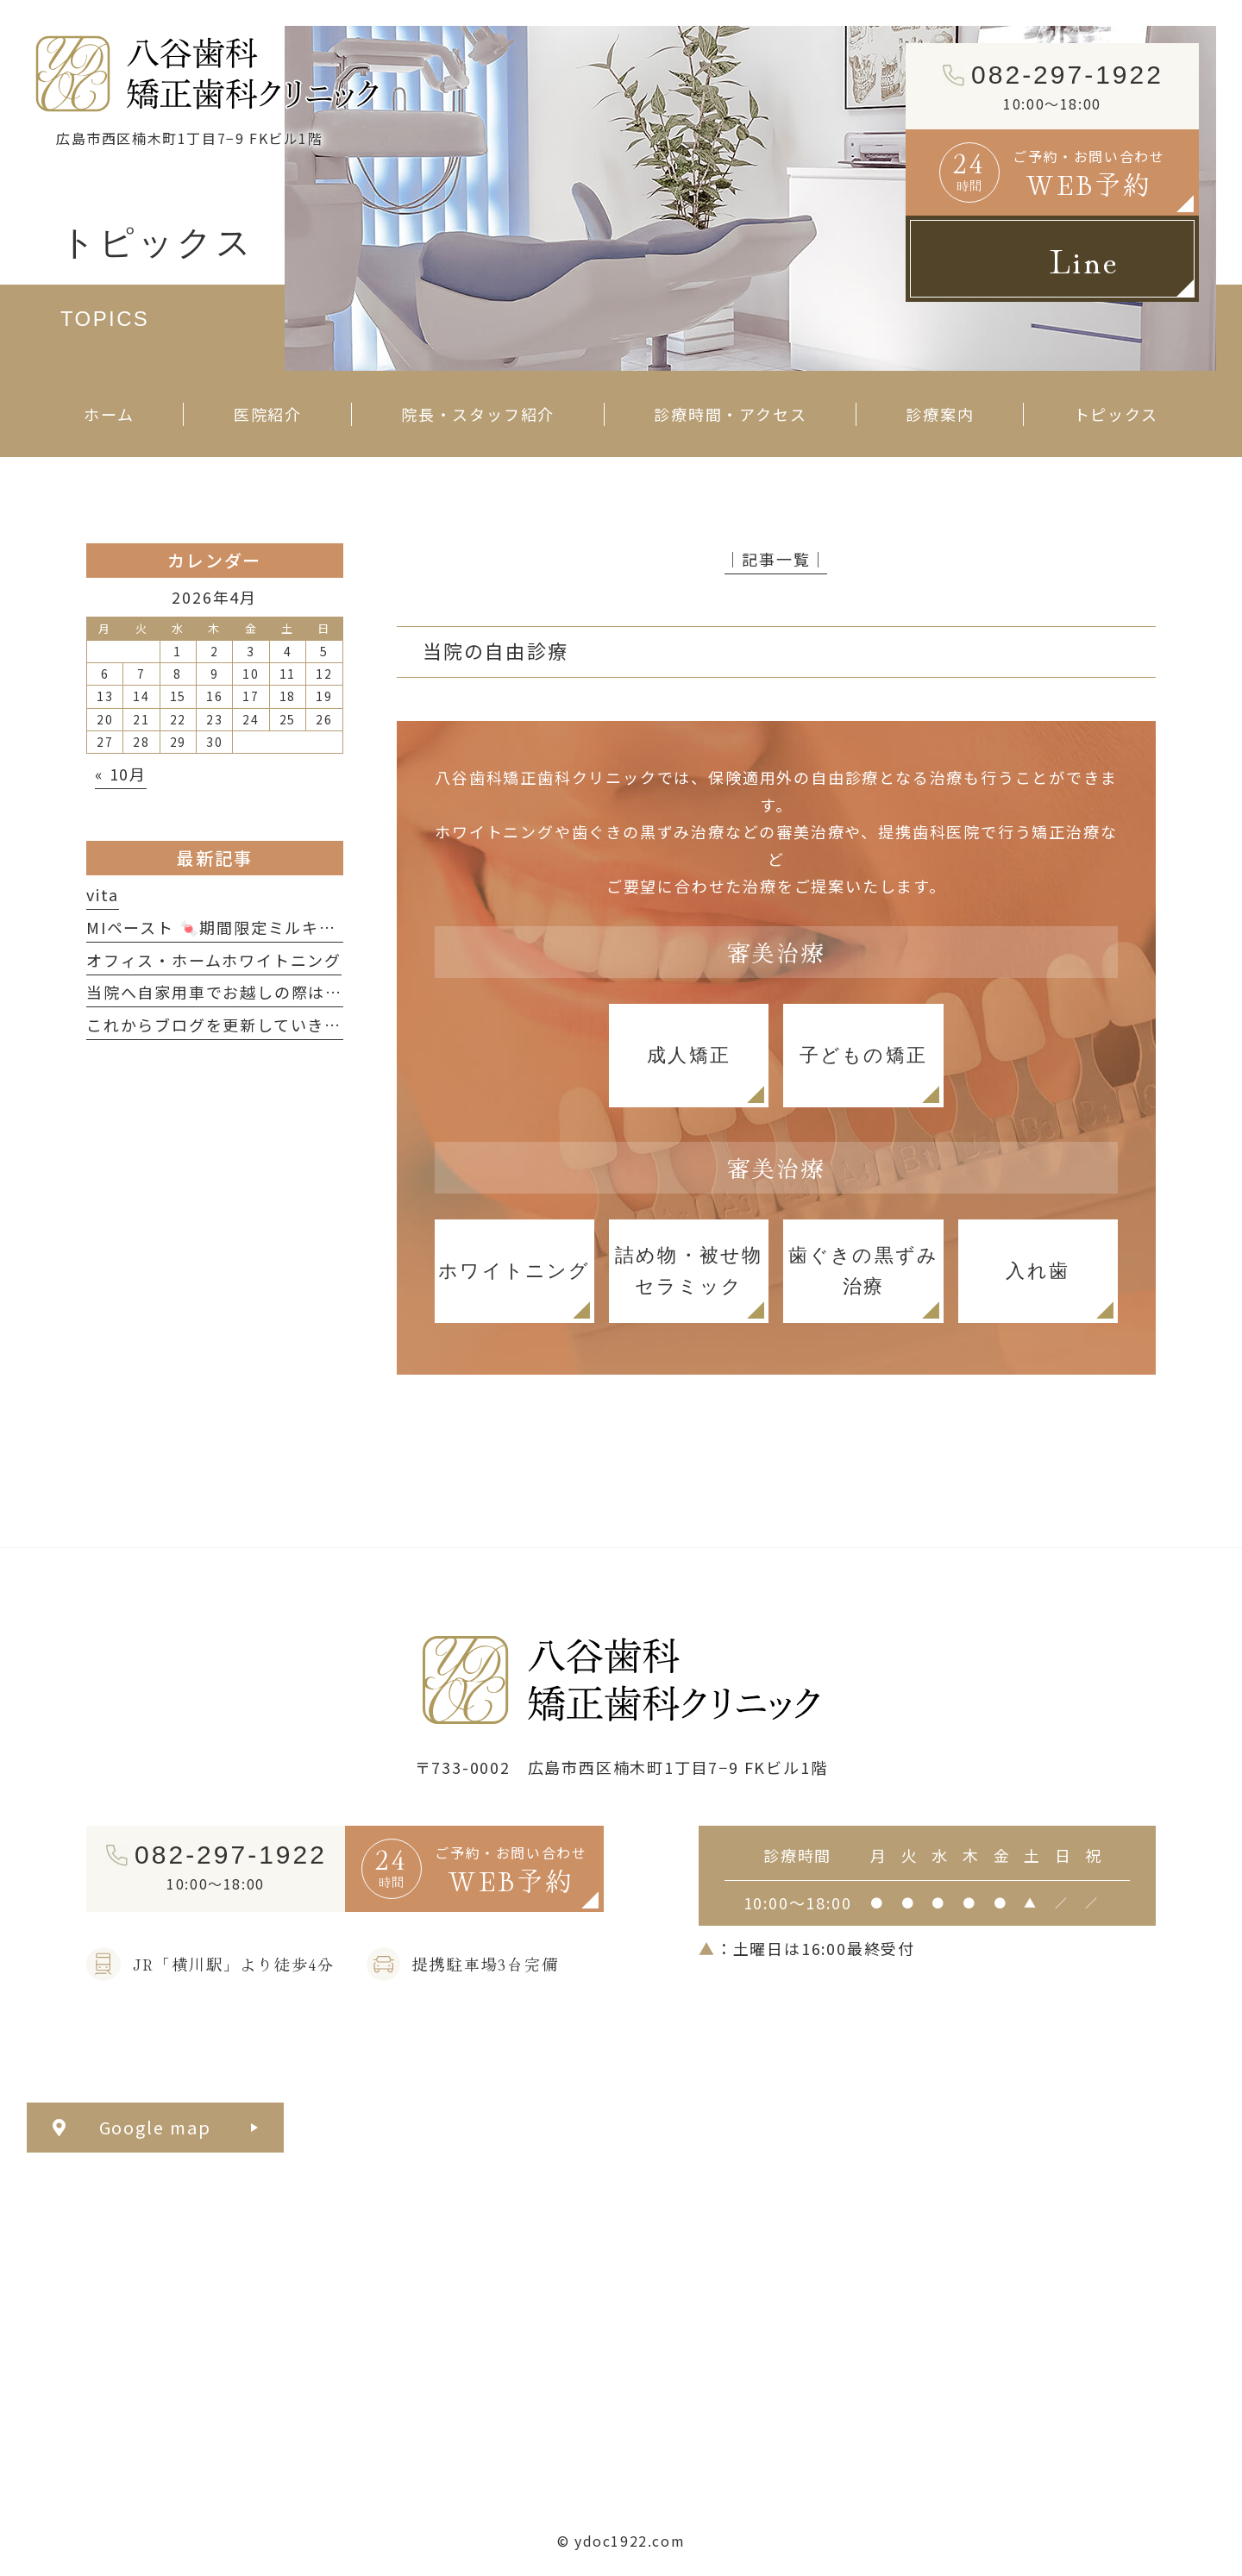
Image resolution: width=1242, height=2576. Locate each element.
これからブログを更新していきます (222, 1024)
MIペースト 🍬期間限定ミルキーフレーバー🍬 (264, 927)
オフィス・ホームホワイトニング (214, 960)
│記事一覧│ (775, 559)
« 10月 (121, 773)
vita (102, 894)
